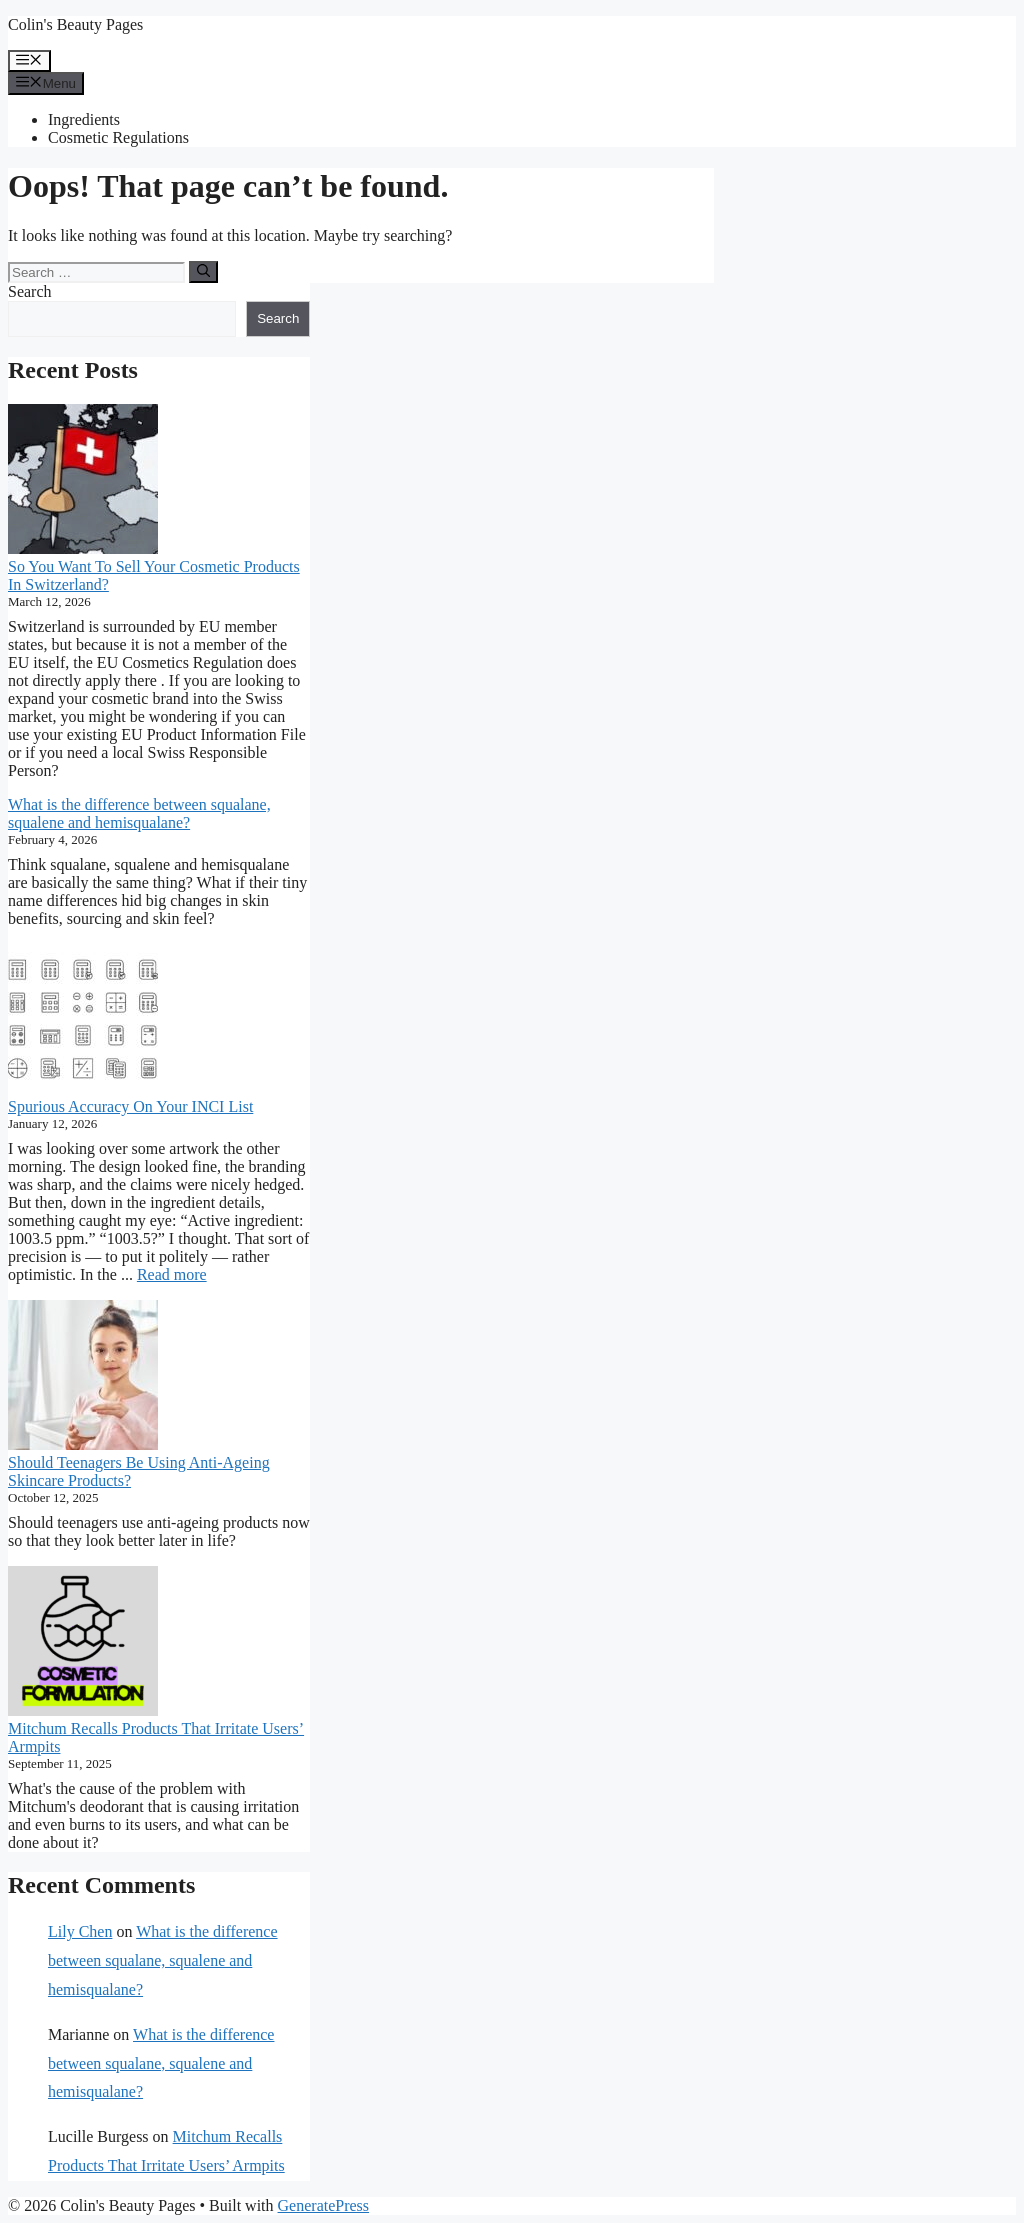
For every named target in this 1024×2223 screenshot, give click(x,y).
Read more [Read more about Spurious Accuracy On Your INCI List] (172, 1274)
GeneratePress (324, 2205)
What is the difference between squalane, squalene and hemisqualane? (139, 813)
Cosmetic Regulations (118, 137)
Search (30, 291)
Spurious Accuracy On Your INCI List (130, 1106)
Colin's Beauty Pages (75, 24)
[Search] (203, 272)
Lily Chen (80, 1931)
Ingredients (84, 119)
